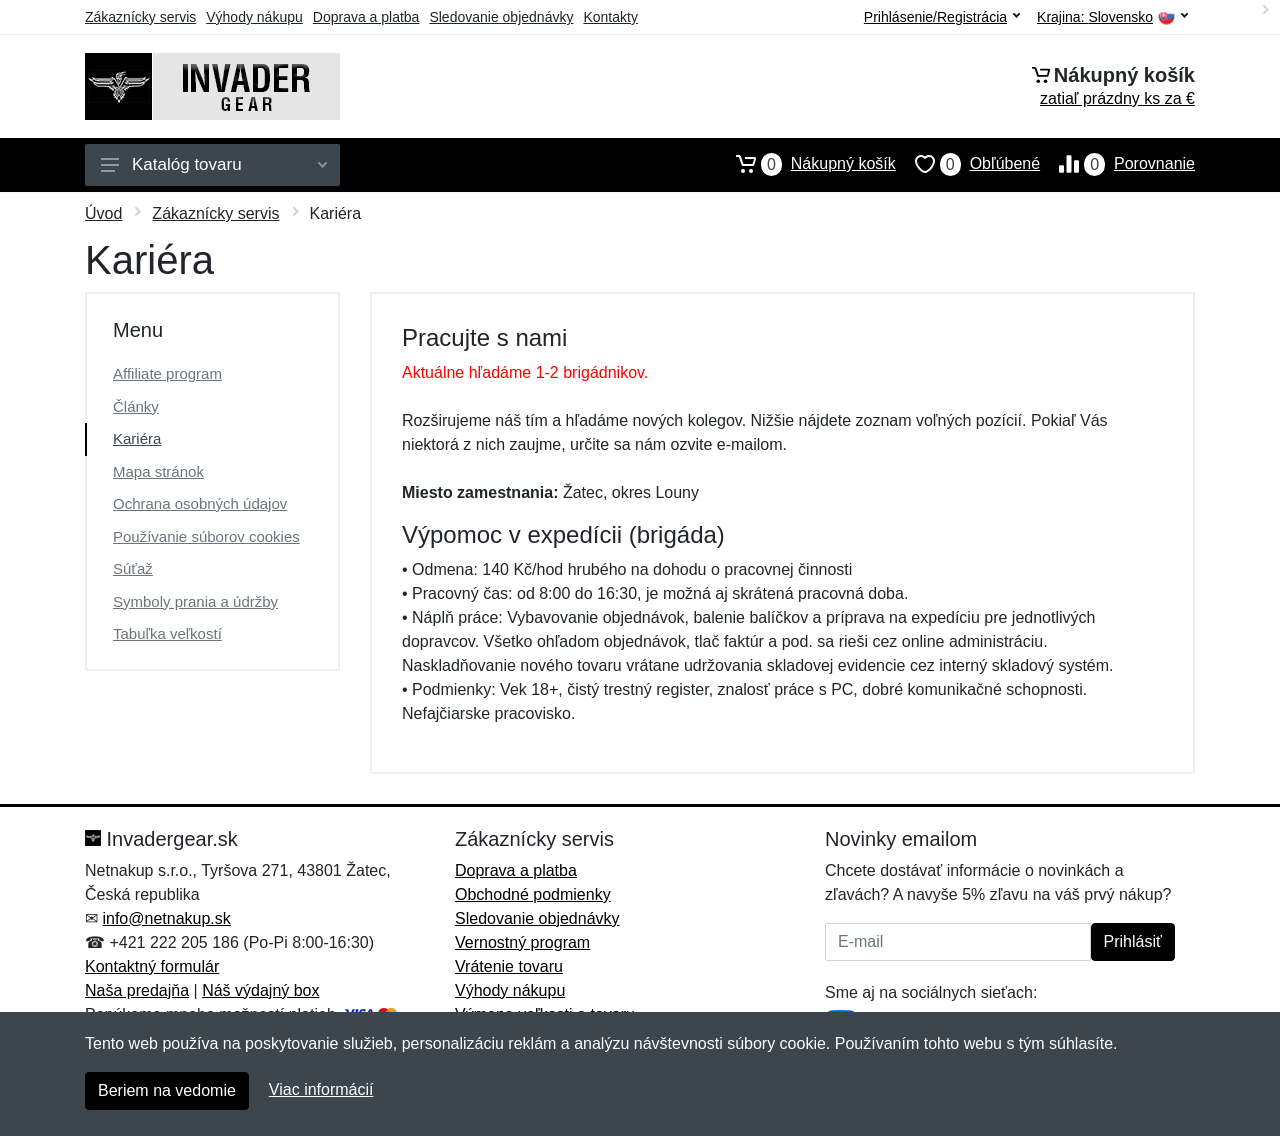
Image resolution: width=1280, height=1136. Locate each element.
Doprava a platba (366, 17)
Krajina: (1112, 17)
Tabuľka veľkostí (167, 633)
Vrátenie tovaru (509, 966)
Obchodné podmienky (533, 894)
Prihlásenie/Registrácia (942, 17)
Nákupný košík (806, 164)
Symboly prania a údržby (195, 601)
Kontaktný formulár (152, 966)
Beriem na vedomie (167, 1090)
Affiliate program (167, 373)
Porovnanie (1117, 164)
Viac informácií (321, 1089)
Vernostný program (522, 942)
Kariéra (137, 438)
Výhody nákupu (254, 17)
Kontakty (610, 17)
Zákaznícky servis (140, 17)
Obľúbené (968, 164)
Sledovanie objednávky (501, 17)
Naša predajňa (137, 990)
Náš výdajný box (260, 990)
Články (136, 406)
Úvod (103, 213)
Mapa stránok (158, 471)
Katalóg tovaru (214, 164)
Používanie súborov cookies (206, 536)
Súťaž (133, 568)
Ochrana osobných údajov (200, 503)
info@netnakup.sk (166, 918)
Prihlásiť (1133, 941)
